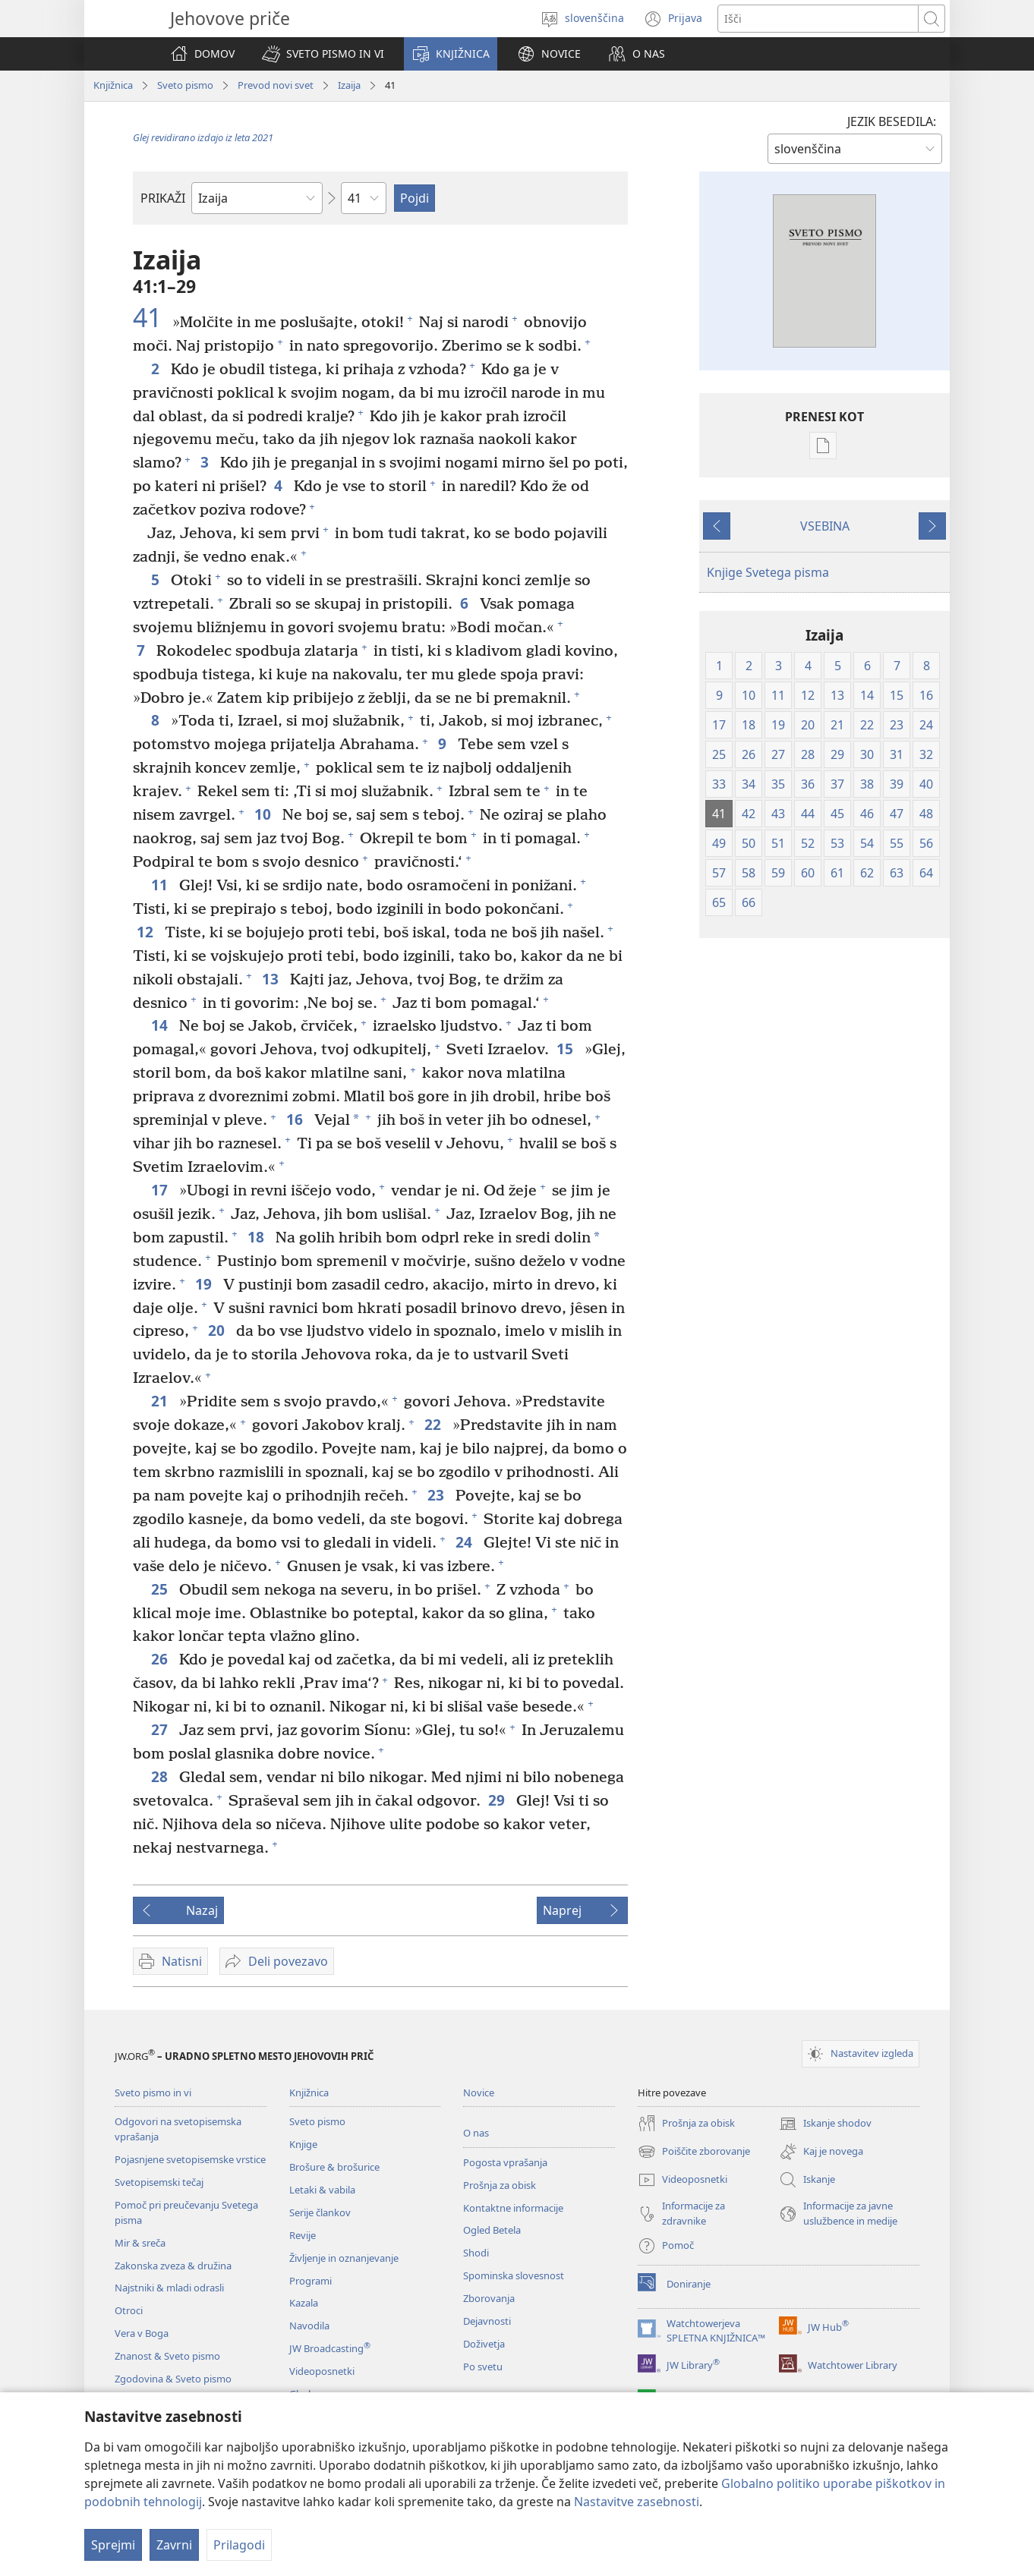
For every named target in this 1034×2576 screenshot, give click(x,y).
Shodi (476, 2253)
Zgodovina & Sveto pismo (173, 2378)
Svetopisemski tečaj (159, 2182)
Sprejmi (113, 2545)
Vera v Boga (142, 2333)
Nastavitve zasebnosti (636, 2501)
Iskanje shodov (825, 2124)
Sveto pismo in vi (153, 2092)
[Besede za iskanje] (818, 19)
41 (151, 317)
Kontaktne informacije (513, 2208)
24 (466, 1542)
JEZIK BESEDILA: (891, 121)
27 (161, 1729)
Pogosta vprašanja (505, 2162)
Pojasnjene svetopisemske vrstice (190, 2159)
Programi (310, 2281)
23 (437, 1495)
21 (161, 1400)
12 (147, 931)
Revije (302, 2235)
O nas (476, 2133)
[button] (323, 54)
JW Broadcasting (329, 2348)
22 (434, 1424)
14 (161, 1025)
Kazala (303, 2303)
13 (272, 978)
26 (161, 1659)
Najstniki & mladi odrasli (169, 2287)
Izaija (349, 85)
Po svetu (483, 2366)
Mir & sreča (140, 2243)
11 (161, 884)
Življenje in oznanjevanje (344, 2258)
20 (218, 1330)
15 (566, 1048)
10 (264, 814)
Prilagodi (239, 2545)
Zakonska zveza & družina (173, 2265)
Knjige (303, 2144)
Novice (478, 2092)
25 (161, 1589)
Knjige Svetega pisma (768, 572)
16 (296, 1119)
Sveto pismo (185, 85)
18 (257, 1237)
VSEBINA (825, 526)
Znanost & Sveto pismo (167, 2356)
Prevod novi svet (276, 85)
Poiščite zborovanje (694, 2152)
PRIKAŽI (162, 198)
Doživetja (484, 2344)
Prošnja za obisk (499, 2185)
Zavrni (174, 2545)
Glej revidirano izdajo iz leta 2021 (203, 137)
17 (161, 1189)
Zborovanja (489, 2298)
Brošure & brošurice (334, 2167)
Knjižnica (113, 85)
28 (161, 1776)
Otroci (129, 2310)
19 (205, 1284)
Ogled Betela (492, 2230)
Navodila (309, 2325)
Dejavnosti (487, 2321)
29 (498, 1800)
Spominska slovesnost (513, 2275)
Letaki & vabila (322, 2190)
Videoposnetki (322, 2371)
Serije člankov (320, 2212)
